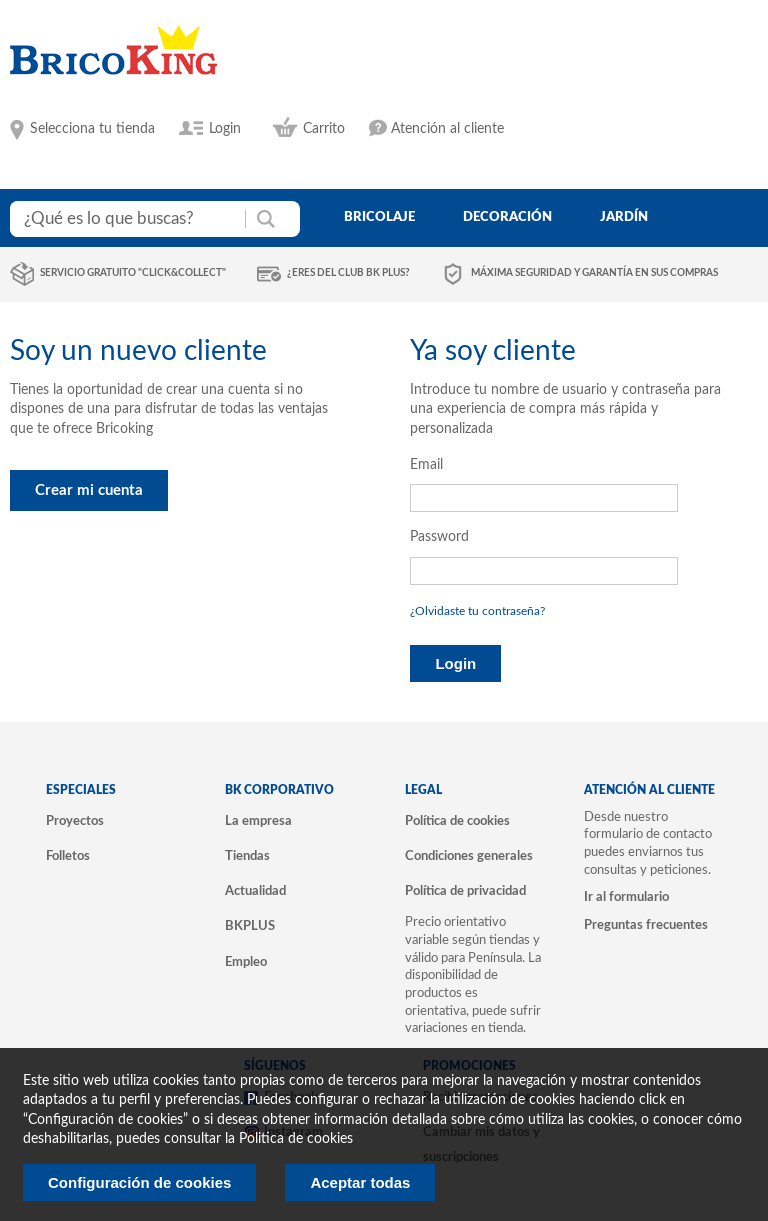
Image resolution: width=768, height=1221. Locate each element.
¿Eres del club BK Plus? (348, 273)
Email (426, 465)
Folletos (68, 856)
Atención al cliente (447, 129)
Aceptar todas (360, 1182)
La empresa (258, 821)
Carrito (324, 129)
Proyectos (75, 821)
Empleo (246, 962)
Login (225, 129)
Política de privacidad (465, 891)
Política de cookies (457, 821)
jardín (624, 217)
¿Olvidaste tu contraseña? (477, 611)
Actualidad (255, 891)
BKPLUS (250, 926)
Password (439, 537)
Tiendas (247, 856)
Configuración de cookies (139, 1182)
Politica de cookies (296, 1139)
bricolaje (379, 217)
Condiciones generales (469, 856)
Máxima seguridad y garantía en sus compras (594, 273)
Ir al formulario (626, 897)
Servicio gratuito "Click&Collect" (133, 273)
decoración (507, 217)
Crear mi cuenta (89, 490)
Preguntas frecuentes (646, 925)
